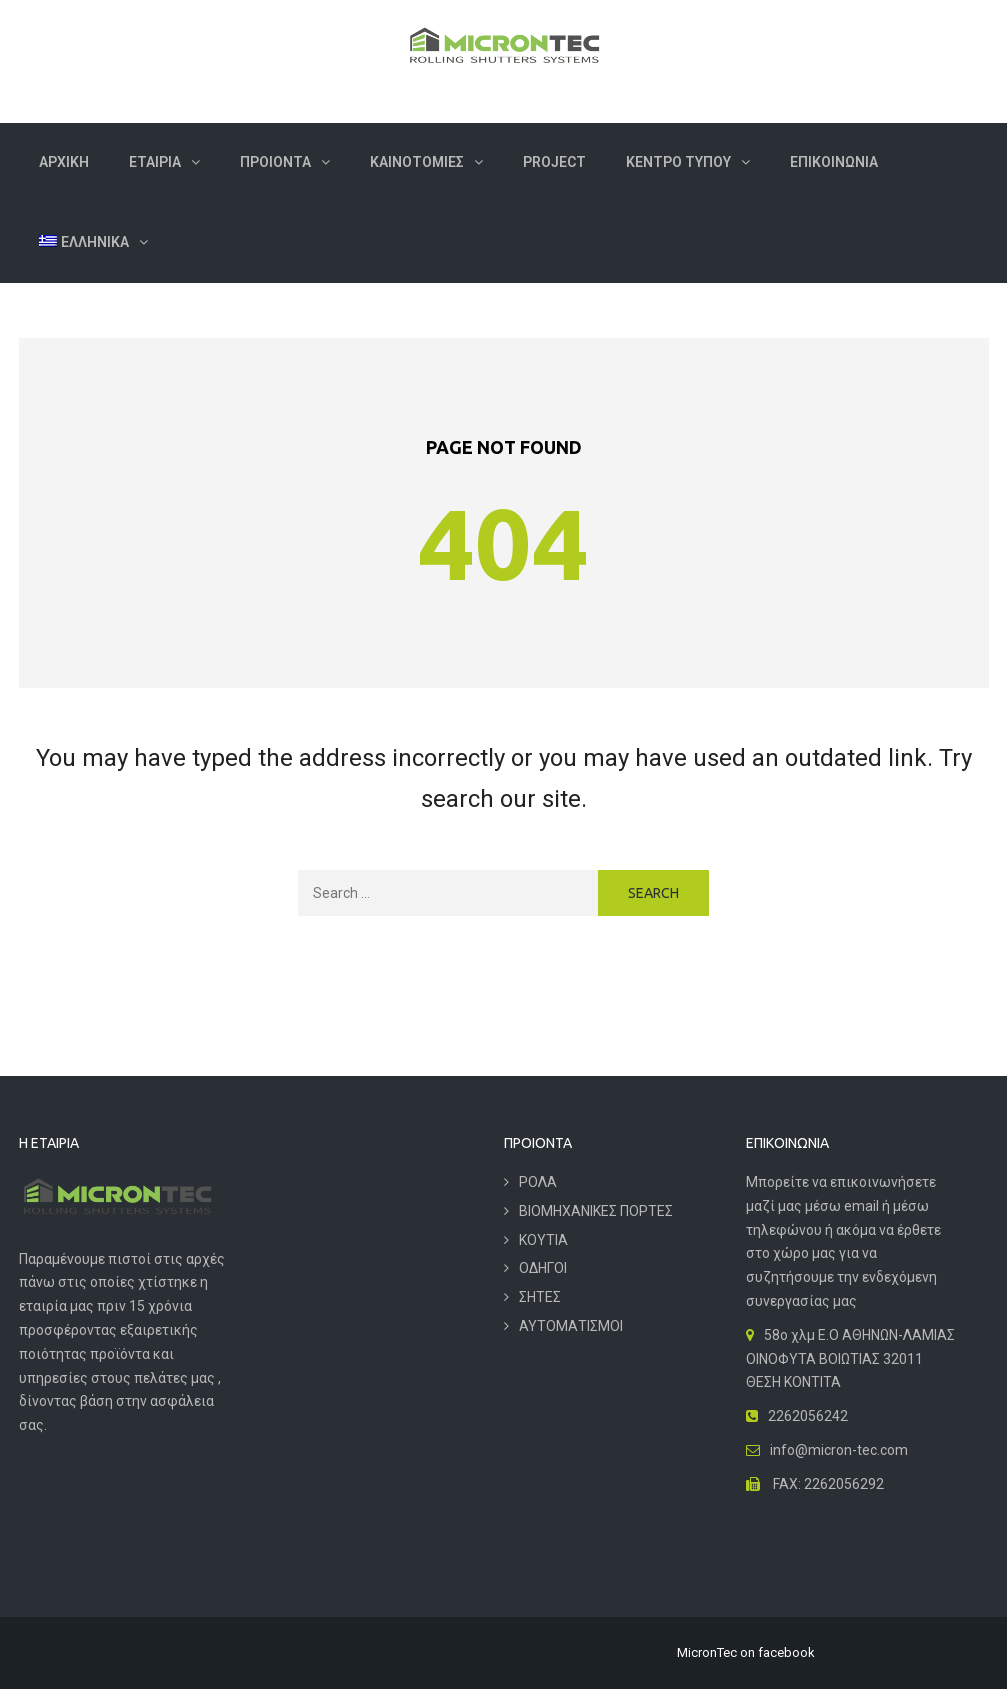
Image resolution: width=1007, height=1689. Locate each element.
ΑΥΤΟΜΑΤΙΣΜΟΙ (571, 1326)
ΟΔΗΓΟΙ (543, 1268)
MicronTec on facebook (746, 1652)
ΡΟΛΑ (538, 1182)
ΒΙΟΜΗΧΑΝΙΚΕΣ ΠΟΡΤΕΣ (596, 1211)
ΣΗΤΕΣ (540, 1297)
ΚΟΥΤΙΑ (543, 1240)
